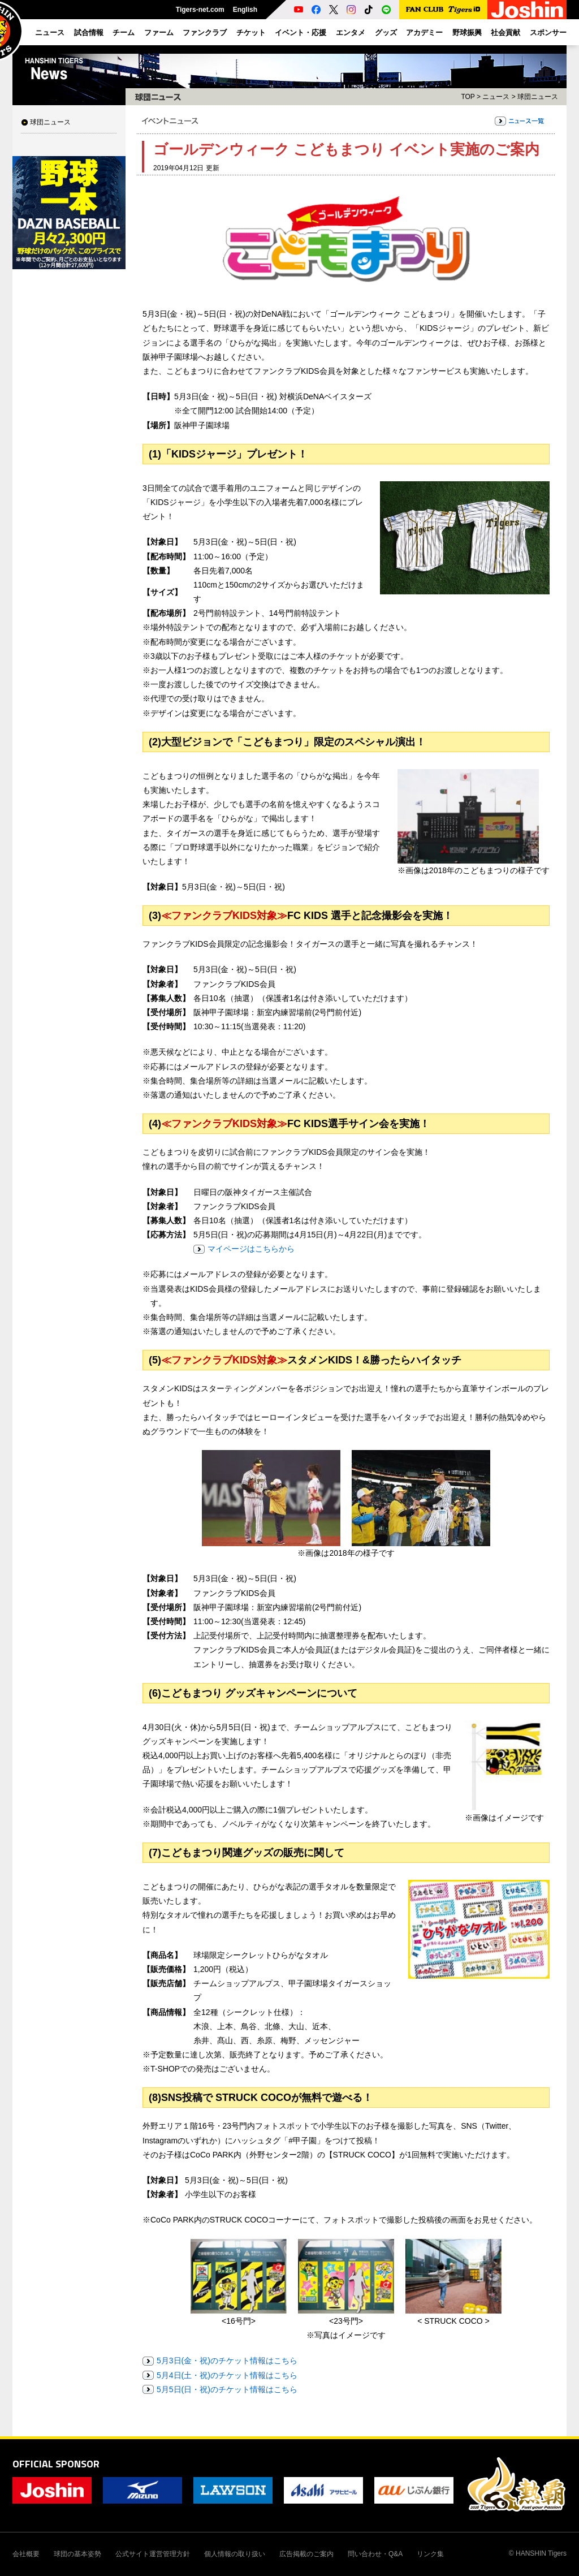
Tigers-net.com (200, 10)
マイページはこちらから (251, 1248)
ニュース (495, 97)
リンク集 (430, 2554)
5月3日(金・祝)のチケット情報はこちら (227, 2360)
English (245, 10)
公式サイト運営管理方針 (152, 2554)
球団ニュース (50, 122)
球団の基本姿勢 (77, 2554)
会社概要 (26, 2554)
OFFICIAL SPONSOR (56, 2463)
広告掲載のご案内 (306, 2554)
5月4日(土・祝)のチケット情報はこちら (227, 2375)
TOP (467, 97)
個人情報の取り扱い (234, 2554)
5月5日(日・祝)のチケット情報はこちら (227, 2389)
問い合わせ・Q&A (375, 2554)
